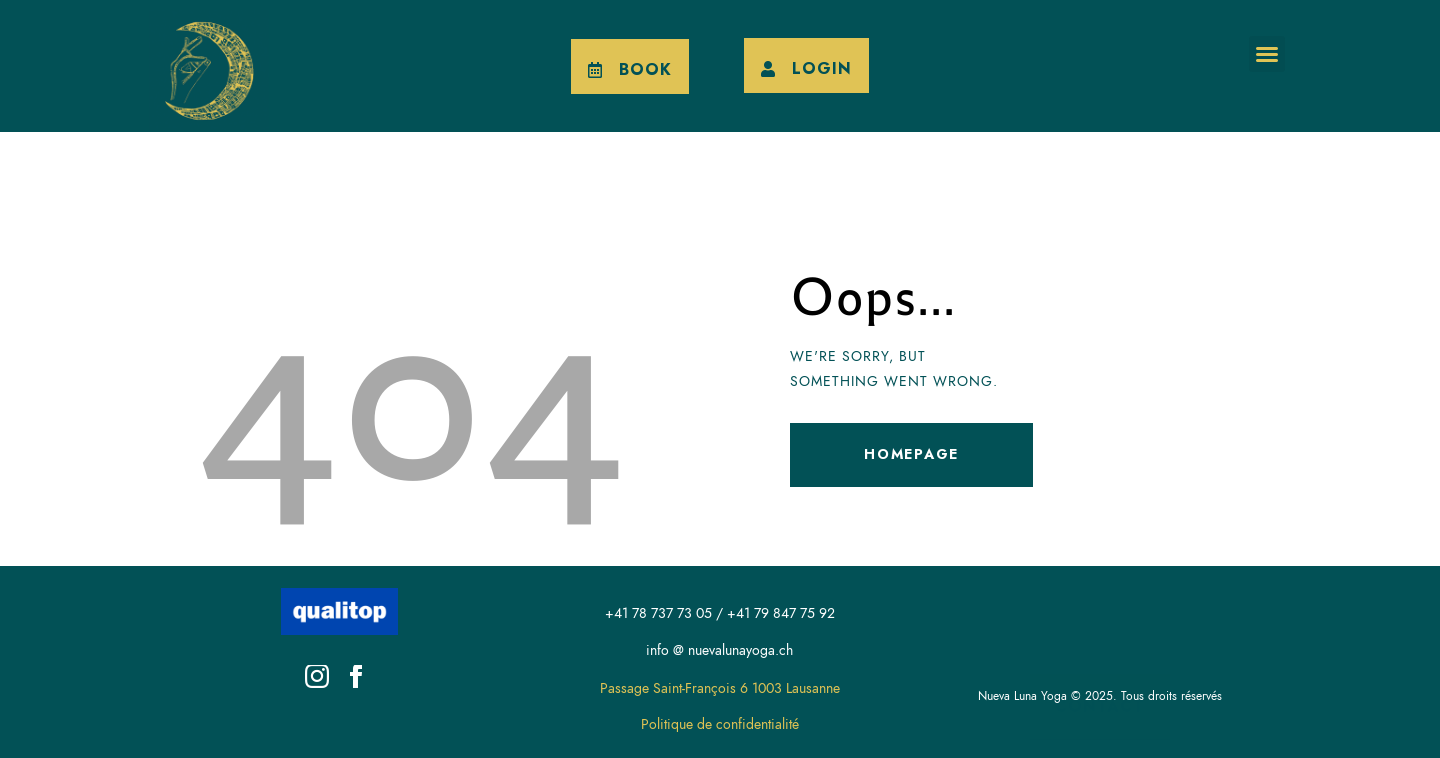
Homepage (911, 454)
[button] (1267, 54)
